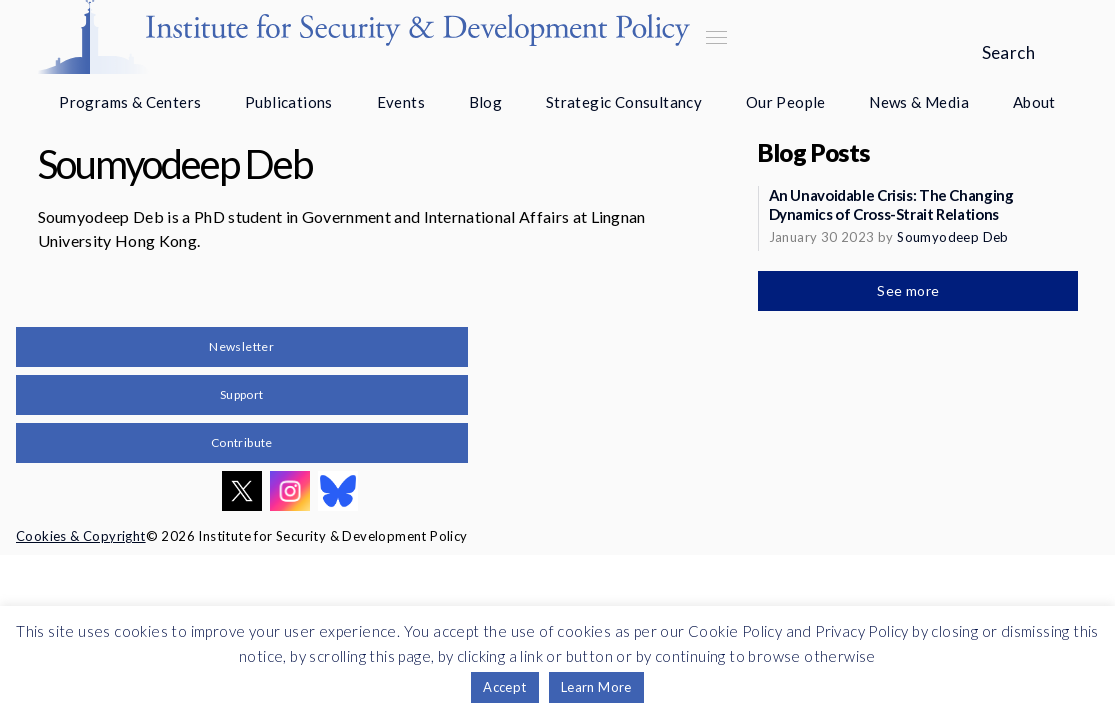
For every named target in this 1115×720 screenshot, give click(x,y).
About (1034, 102)
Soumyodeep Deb (953, 237)
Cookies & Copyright (81, 536)
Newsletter (241, 346)
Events (401, 102)
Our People (786, 102)
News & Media (919, 102)
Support (242, 394)
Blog (486, 102)
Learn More (596, 687)
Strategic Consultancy (624, 102)
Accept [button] (504, 687)
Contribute (242, 442)
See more (910, 290)
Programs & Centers (130, 102)
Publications (289, 102)
